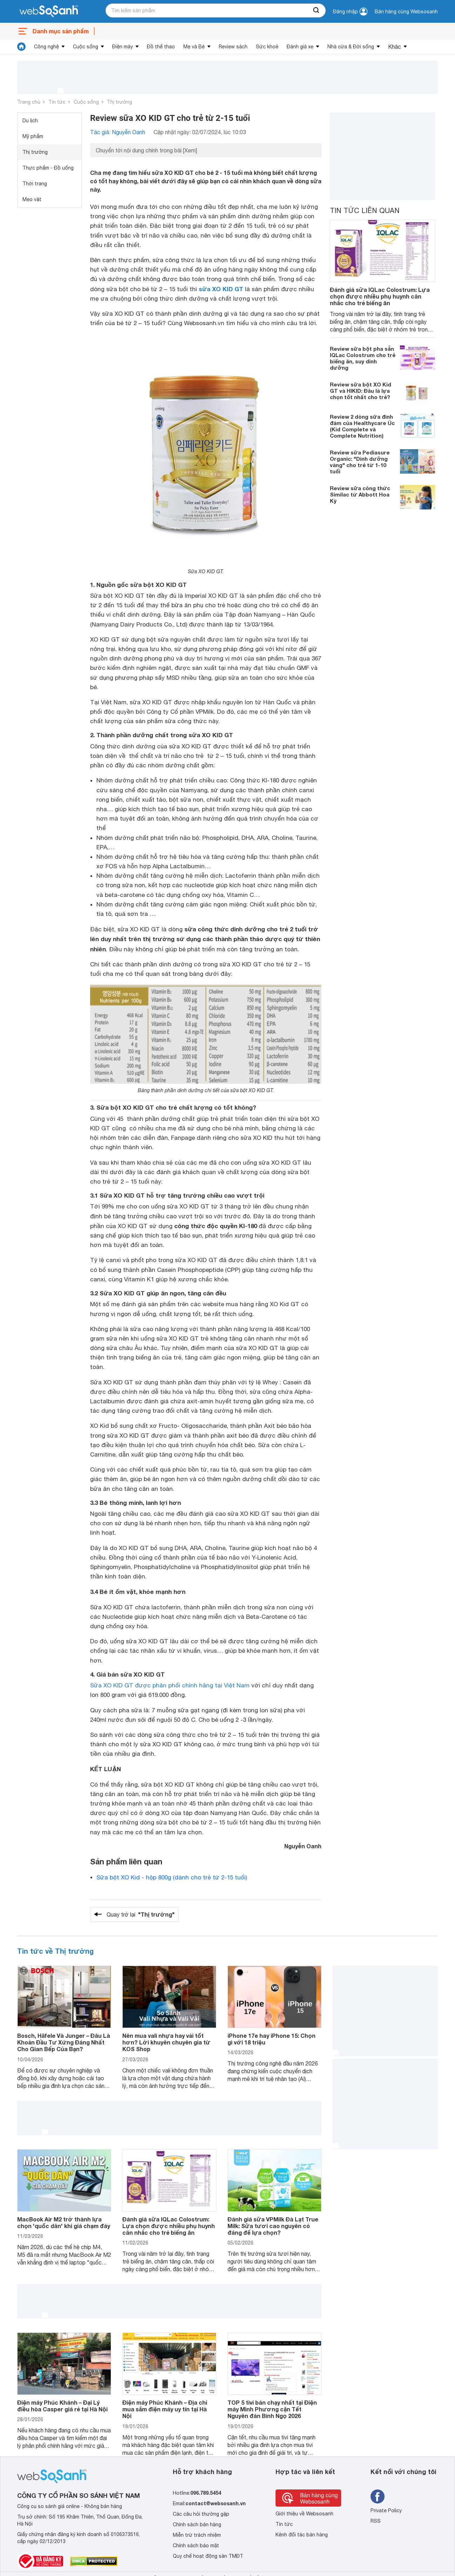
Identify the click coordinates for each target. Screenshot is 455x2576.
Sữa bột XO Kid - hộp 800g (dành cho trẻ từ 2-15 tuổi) (171, 1877)
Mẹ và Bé (194, 46)
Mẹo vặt (31, 199)
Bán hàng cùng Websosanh (406, 11)
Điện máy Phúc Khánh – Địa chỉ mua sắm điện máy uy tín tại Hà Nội (164, 2409)
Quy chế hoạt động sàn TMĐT (208, 2556)
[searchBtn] (316, 10)
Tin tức (57, 102)
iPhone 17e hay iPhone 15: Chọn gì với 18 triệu (271, 2039)
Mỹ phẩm (32, 136)
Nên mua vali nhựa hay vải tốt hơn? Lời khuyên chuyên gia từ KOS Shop (166, 2042)
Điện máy (122, 46)
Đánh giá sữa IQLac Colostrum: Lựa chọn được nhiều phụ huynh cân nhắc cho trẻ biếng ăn (380, 296)
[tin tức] (21, 46)
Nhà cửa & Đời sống (350, 46)
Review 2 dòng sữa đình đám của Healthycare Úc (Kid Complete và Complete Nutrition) (362, 426)
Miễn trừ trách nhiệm (197, 2535)
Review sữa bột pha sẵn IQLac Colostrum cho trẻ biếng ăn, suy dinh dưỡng (362, 358)
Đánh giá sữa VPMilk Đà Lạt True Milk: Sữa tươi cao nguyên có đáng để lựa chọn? (273, 2226)
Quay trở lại (141, 1914)
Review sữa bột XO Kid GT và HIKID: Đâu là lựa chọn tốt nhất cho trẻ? (360, 390)
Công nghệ (46, 46)
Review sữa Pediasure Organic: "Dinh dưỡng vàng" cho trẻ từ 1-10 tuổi (360, 461)
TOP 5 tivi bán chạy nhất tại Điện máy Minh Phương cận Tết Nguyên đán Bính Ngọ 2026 (272, 2409)
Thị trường (119, 102)
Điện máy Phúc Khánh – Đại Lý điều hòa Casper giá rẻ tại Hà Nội (62, 2405)
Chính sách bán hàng (197, 2524)
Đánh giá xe (300, 46)
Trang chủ (28, 102)
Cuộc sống (85, 46)
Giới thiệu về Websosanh (304, 2513)
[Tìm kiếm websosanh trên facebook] (378, 2496)
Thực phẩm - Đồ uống (48, 168)
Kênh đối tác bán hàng (302, 2534)
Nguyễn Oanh (302, 1846)
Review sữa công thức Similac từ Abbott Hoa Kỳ (360, 494)
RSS (376, 2521)
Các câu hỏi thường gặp (201, 2514)
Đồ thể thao (161, 46)
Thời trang (34, 183)
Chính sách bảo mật (196, 2545)
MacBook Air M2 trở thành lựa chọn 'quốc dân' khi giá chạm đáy (63, 2222)
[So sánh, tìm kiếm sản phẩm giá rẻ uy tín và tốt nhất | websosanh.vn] (48, 11)
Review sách (233, 46)
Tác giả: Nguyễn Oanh (117, 132)
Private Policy (386, 2510)
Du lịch (30, 120)
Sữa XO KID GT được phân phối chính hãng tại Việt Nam (170, 1685)
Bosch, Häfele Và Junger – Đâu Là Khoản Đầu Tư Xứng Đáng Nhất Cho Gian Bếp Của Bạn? (63, 2042)
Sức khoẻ (267, 46)
